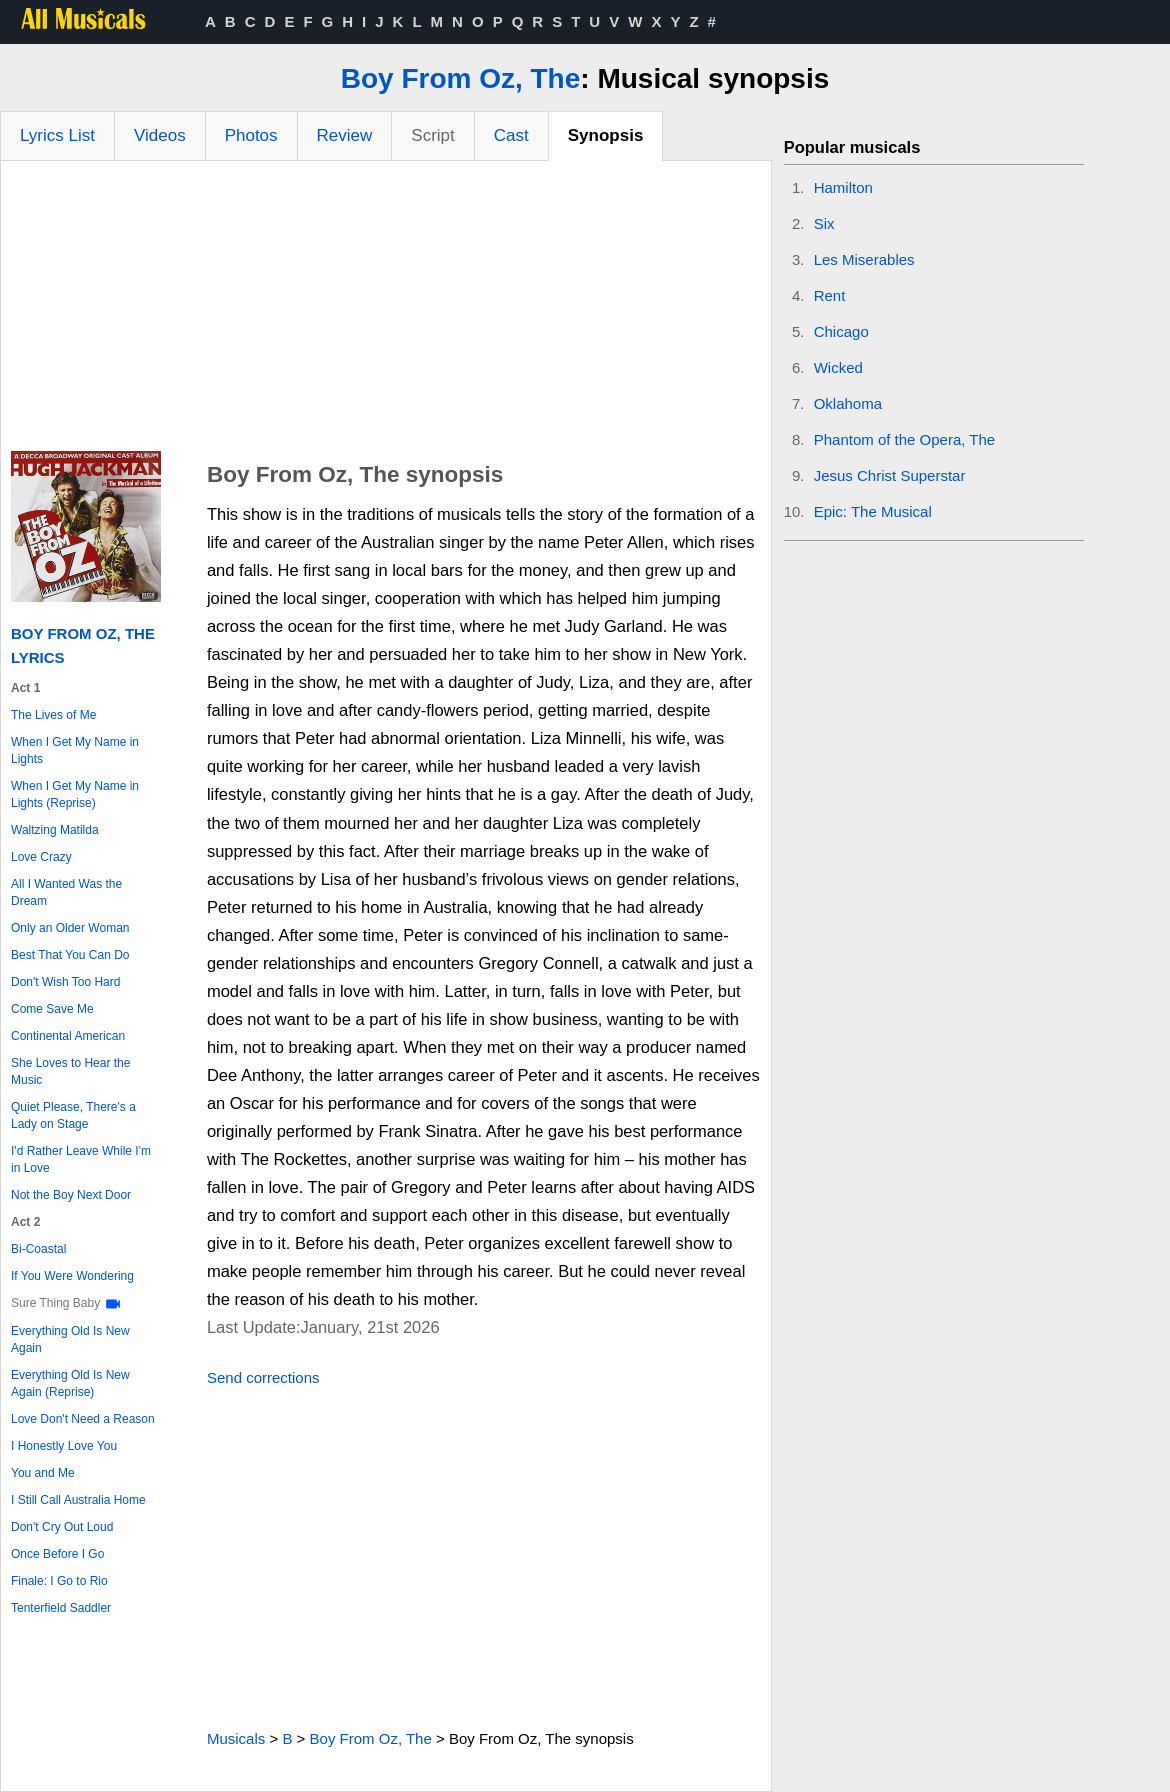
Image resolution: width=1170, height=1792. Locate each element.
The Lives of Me (53, 715)
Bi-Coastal (38, 1249)
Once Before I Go (57, 1554)
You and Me (43, 1473)
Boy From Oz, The (461, 78)
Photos (251, 135)
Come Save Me (52, 1009)
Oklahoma (848, 403)
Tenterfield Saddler (61, 1608)
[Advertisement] (386, 311)
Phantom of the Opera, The (905, 439)
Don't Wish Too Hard (65, 982)
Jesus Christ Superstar (890, 475)
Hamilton (843, 187)
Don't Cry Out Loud (62, 1527)
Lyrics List (57, 135)
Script (432, 135)
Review (345, 135)
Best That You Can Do (70, 955)
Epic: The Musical (873, 511)
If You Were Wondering (72, 1276)
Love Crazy (41, 857)
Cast (511, 135)
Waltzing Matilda (55, 830)
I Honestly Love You (64, 1446)
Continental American (68, 1036)
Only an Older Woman (70, 928)
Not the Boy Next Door (71, 1195)
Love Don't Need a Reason (83, 1419)
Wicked (838, 367)
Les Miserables (864, 259)
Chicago (841, 331)
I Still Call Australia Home (78, 1500)
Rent (830, 295)
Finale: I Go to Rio (59, 1581)
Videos (160, 135)
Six (824, 223)
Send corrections (263, 1377)
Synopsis (606, 135)
